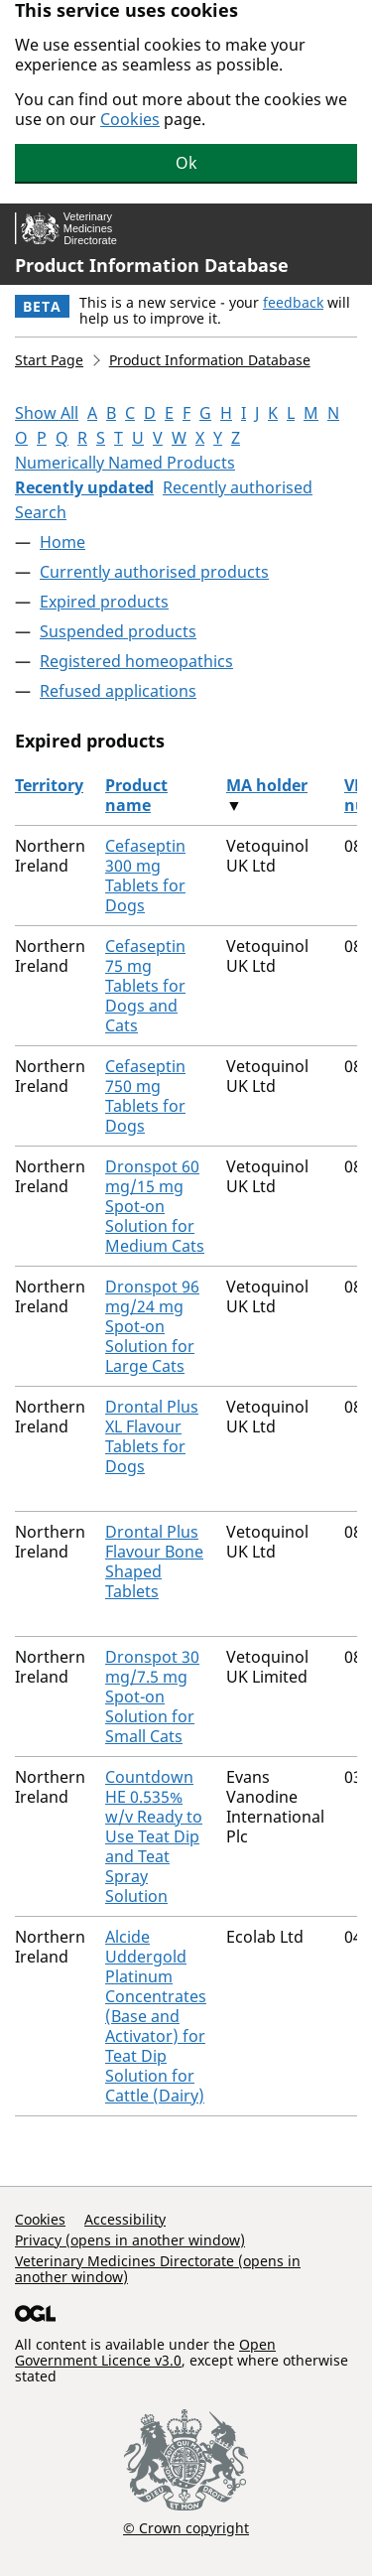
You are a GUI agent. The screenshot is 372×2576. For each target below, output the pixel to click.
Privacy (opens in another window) (130, 2240)
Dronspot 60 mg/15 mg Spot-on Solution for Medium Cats (154, 1206)
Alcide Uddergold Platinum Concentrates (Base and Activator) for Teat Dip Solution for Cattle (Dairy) (155, 2016)
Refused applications (118, 691)
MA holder (267, 785)
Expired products (104, 601)
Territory (49, 785)
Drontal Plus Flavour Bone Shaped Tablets (154, 1561)
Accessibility (125, 2219)
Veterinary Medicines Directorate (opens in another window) (158, 2268)
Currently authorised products (154, 572)
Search (40, 512)
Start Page (49, 359)
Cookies (130, 119)
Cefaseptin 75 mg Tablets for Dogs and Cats (145, 985)
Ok (186, 163)
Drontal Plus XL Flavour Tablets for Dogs (151, 1436)
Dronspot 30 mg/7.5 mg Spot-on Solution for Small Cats (152, 1696)
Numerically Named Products (125, 463)
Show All (46, 413)
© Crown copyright (186, 2527)
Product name (136, 795)
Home (62, 542)
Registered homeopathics (136, 661)
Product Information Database (152, 265)
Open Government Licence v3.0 (145, 2352)
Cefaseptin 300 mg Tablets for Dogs (145, 875)
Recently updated (84, 487)
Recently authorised (237, 487)
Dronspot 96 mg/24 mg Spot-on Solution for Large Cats (152, 1326)
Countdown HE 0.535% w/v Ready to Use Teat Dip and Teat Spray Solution (153, 1836)
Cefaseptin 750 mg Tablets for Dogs (145, 1096)
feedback (293, 302)
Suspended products (118, 631)
